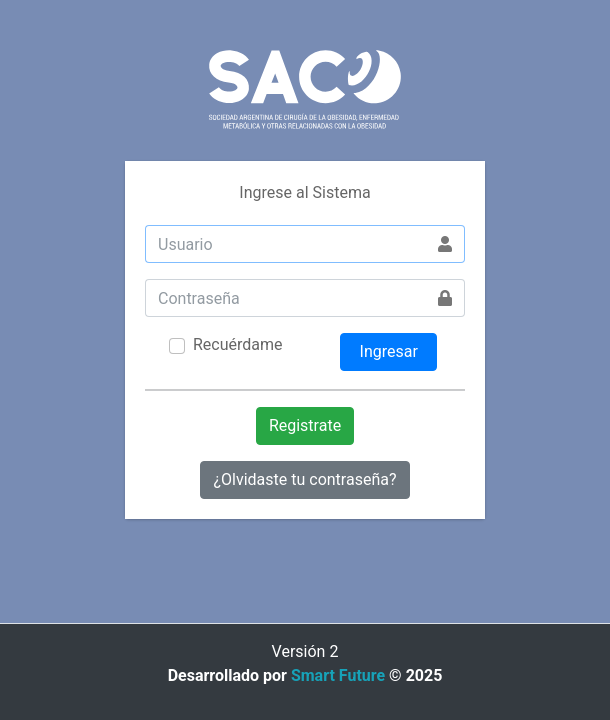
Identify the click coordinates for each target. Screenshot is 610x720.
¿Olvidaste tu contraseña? (304, 479)
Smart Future (338, 675)
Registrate (305, 425)
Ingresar (389, 351)
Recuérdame (238, 344)
